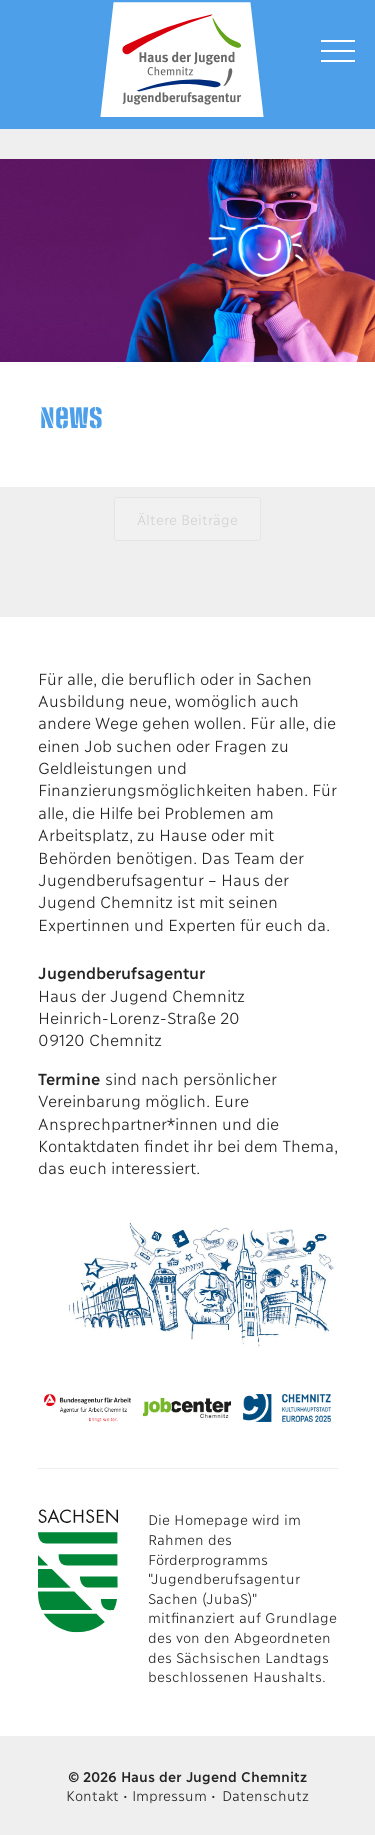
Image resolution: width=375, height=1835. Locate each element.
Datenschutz (265, 1794)
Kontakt (92, 1794)
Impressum (169, 1794)
